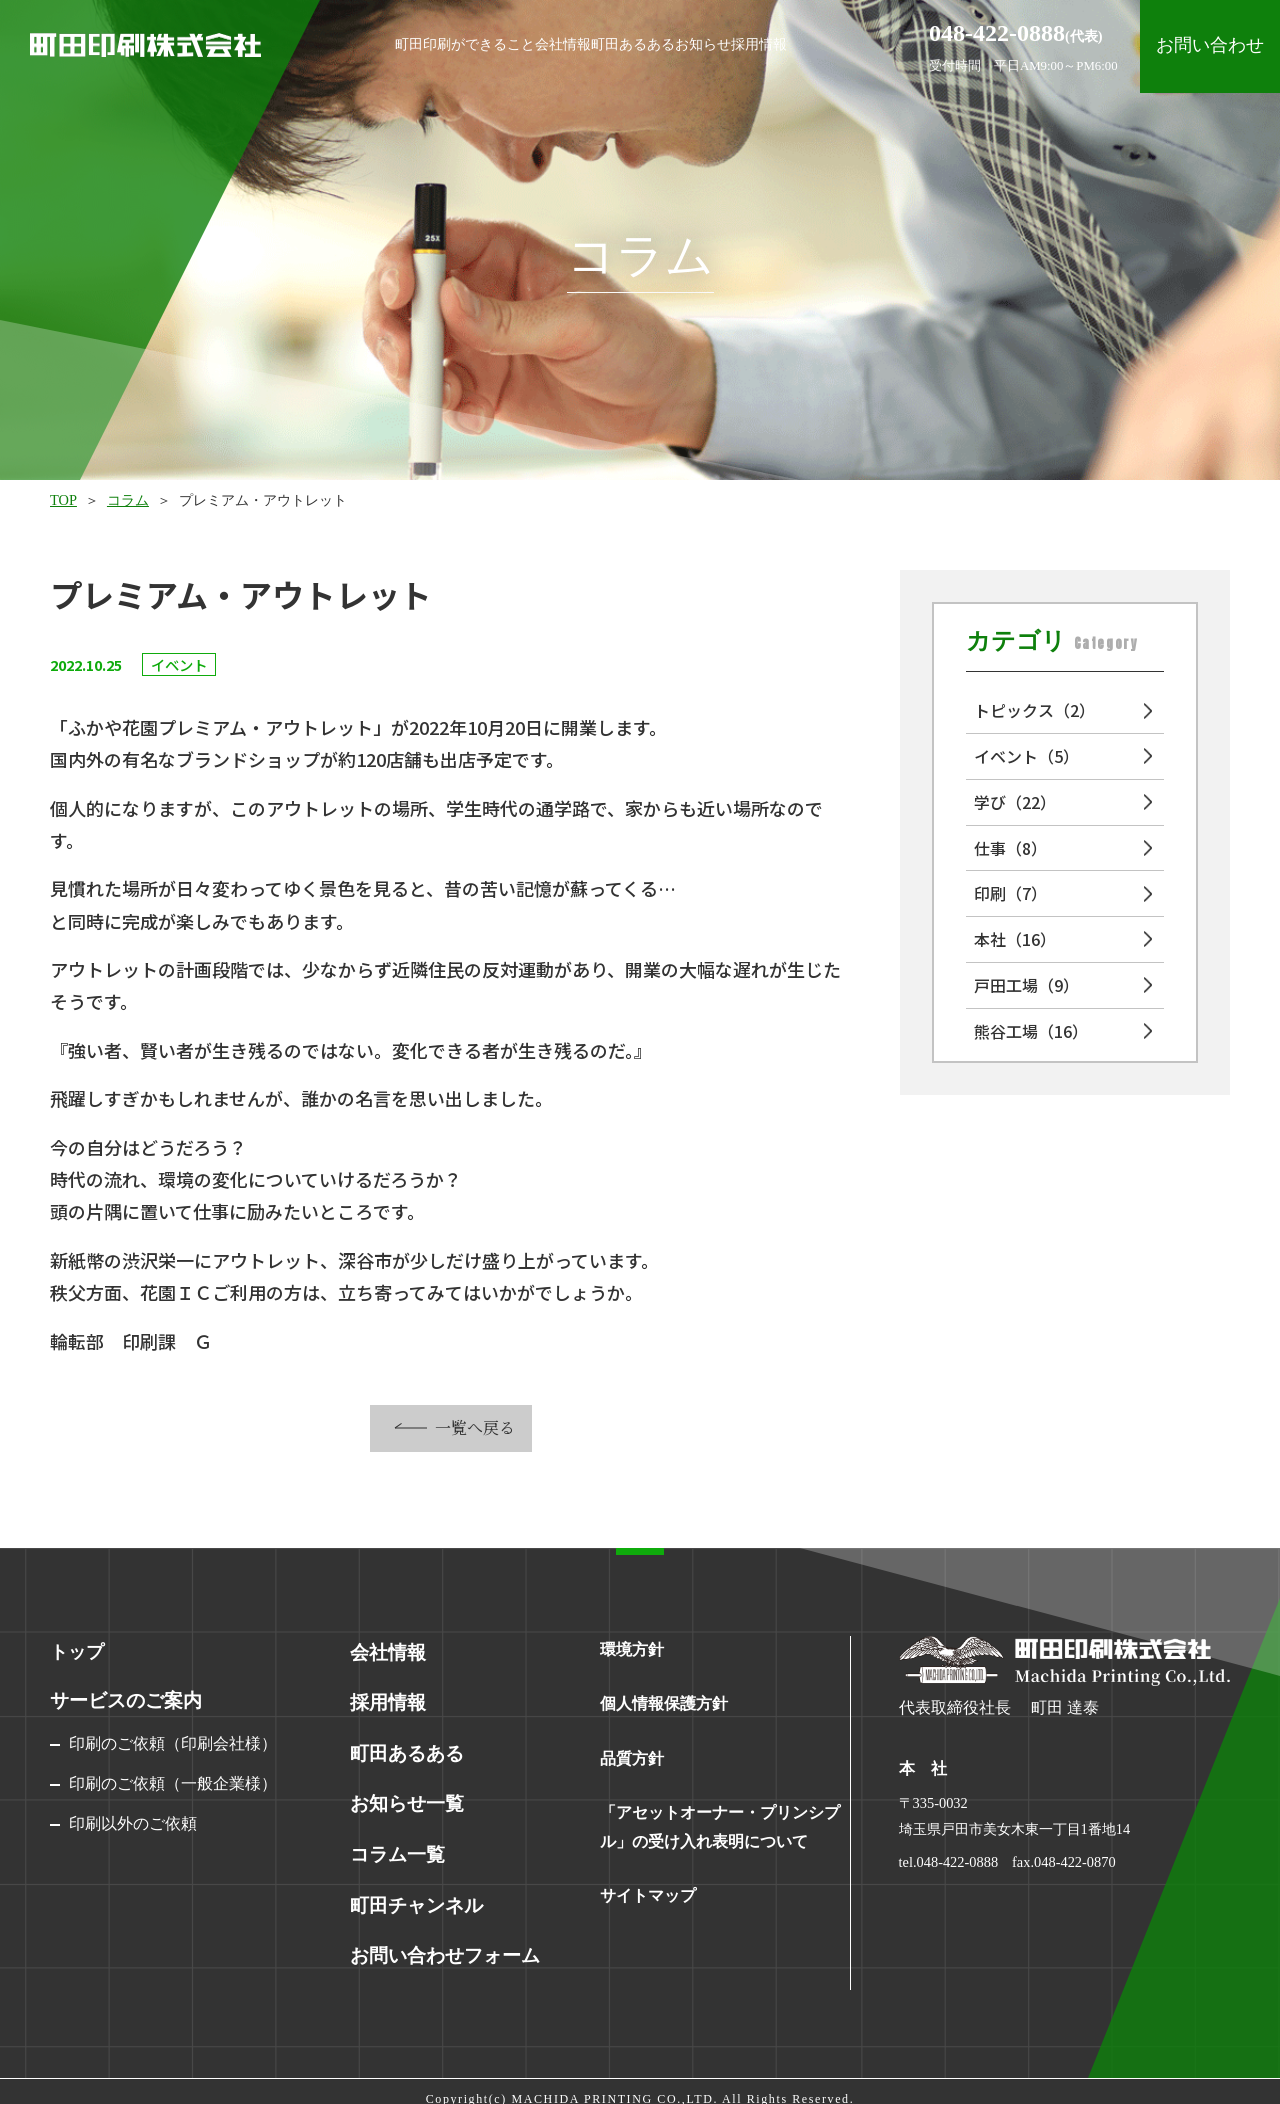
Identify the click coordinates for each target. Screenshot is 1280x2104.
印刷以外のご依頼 (133, 1823)
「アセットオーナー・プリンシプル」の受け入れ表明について (720, 1827)
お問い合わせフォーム (440, 1941)
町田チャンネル (413, 1893)
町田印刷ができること (366, 44)
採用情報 (870, 44)
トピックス (1034, 710)
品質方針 (632, 1758)
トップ (77, 1652)
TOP (63, 500)
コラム (128, 500)
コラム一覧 (395, 1845)
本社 (1015, 939)
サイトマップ (648, 1895)
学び (1015, 802)
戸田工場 (1026, 985)
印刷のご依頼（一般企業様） (173, 1783)
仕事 (1010, 848)
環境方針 (632, 1649)
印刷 (1010, 893)
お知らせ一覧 (404, 1797)
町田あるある (645, 44)
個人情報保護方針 (664, 1703)
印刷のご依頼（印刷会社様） (173, 1743)
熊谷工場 (1031, 1031)
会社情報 (523, 44)
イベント (1026, 756)
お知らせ (767, 44)
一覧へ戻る (475, 1427)
